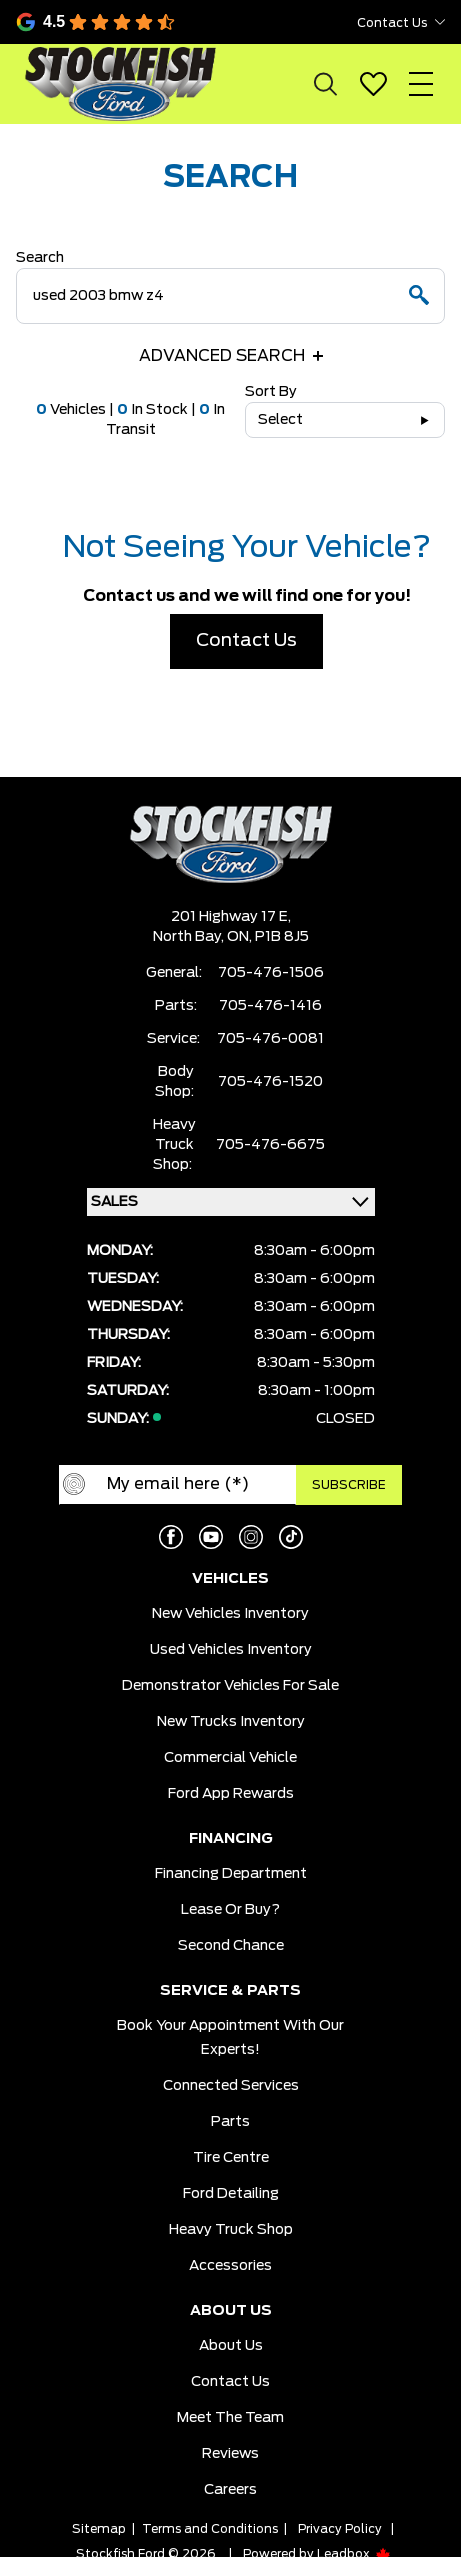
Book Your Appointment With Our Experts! (230, 2038)
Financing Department (231, 1874)
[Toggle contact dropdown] (440, 22)
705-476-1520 (270, 1082)
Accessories (230, 2266)
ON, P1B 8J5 (268, 937)
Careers (230, 2490)
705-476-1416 (270, 1006)
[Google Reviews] (130, 22)
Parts (230, 2122)
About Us (231, 2346)
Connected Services (231, 2086)
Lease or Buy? (230, 1910)
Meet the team (230, 2418)
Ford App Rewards (231, 1794)
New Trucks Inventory (231, 1722)
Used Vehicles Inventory (231, 1650)
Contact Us (246, 641)
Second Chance (231, 1946)
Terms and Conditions (210, 2529)
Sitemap (99, 2529)
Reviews (230, 2454)
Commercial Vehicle (230, 1758)
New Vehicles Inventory (230, 1614)
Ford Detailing (231, 2194)
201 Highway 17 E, (231, 917)
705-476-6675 (270, 1145)
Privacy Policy (340, 2529)
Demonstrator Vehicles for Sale (230, 1686)
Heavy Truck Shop (231, 2230)
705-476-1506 (271, 973)
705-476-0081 (270, 1039)
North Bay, (190, 937)
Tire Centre (231, 2158)
